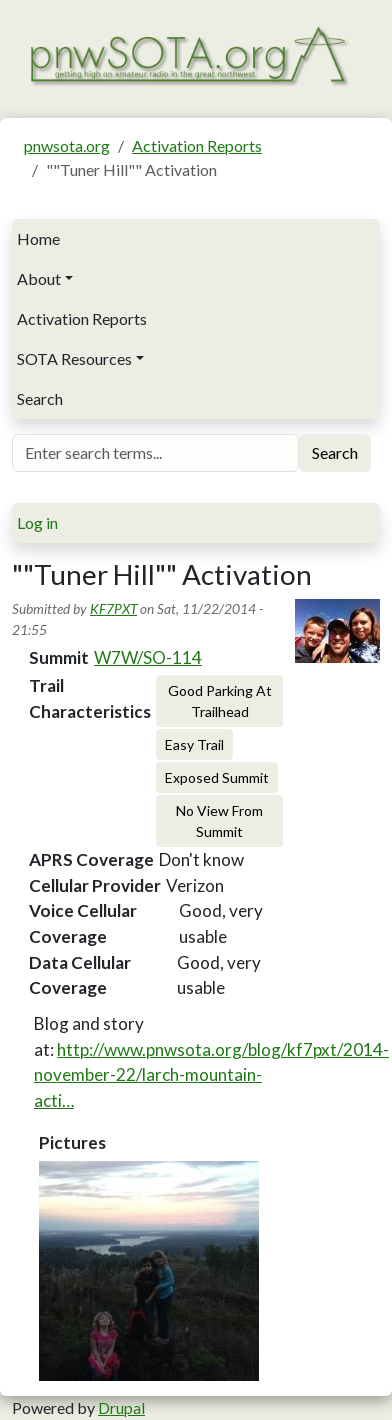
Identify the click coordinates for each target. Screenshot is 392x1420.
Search (40, 398)
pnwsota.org (67, 145)
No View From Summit (219, 821)
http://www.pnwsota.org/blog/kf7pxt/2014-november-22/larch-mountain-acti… (211, 1075)
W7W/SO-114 (148, 657)
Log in (37, 522)
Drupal (121, 1407)
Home (38, 238)
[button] (149, 1271)
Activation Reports (197, 145)
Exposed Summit (217, 777)
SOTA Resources (74, 358)
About (39, 278)
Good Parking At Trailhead (220, 701)
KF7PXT (113, 608)
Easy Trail (194, 744)
